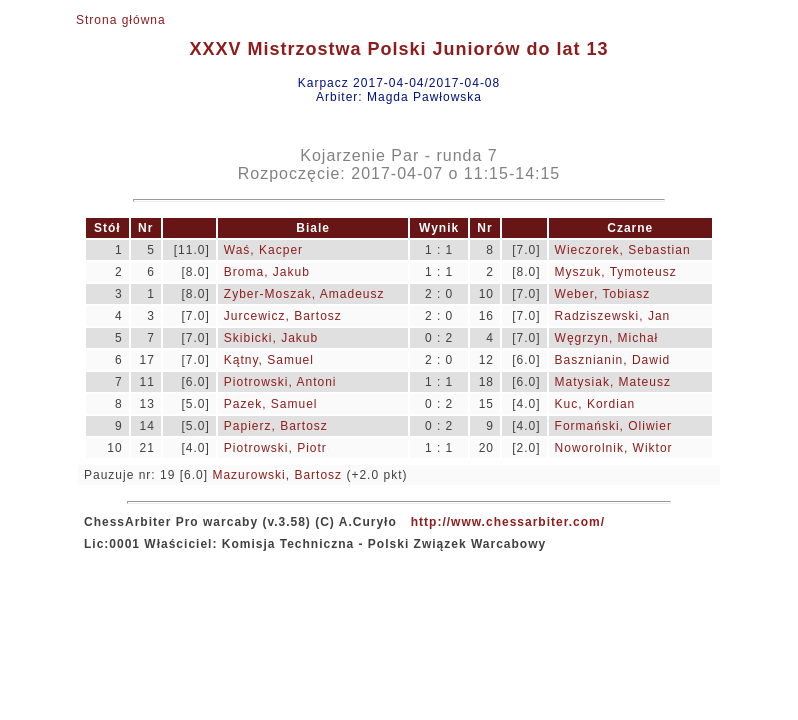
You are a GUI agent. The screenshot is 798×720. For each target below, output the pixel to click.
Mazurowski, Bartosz (277, 475)
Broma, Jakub (267, 272)
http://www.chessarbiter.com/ (508, 522)
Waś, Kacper (263, 250)
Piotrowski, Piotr (275, 448)
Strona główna (121, 20)
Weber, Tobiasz (603, 294)
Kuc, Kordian (595, 404)
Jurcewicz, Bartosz (283, 316)
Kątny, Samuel (269, 360)
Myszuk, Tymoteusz (616, 272)
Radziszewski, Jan (613, 316)
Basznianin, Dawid (613, 360)
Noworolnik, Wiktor (614, 448)
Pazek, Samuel (271, 404)
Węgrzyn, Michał (607, 338)
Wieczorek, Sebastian (623, 250)
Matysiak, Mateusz (613, 382)
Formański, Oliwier (613, 426)
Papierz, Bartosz (276, 426)
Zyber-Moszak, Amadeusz (304, 294)
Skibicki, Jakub (271, 338)
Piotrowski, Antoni (280, 382)
